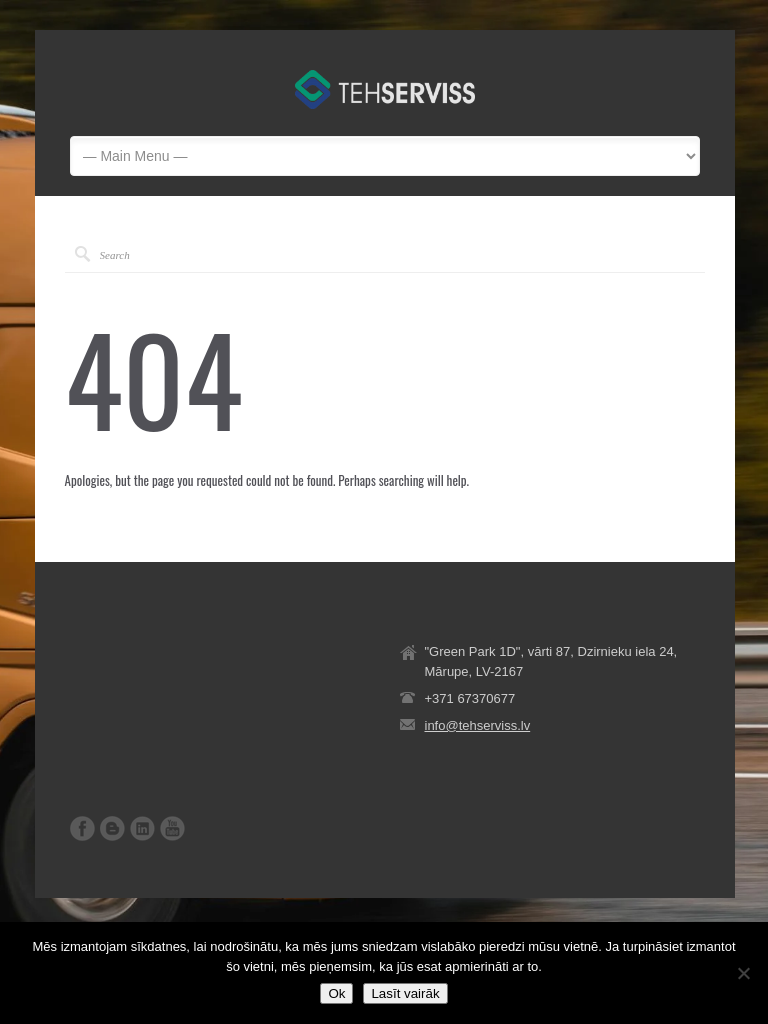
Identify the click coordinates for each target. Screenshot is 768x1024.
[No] (743, 973)
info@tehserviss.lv (478, 725)
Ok (336, 993)
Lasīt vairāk (405, 993)
